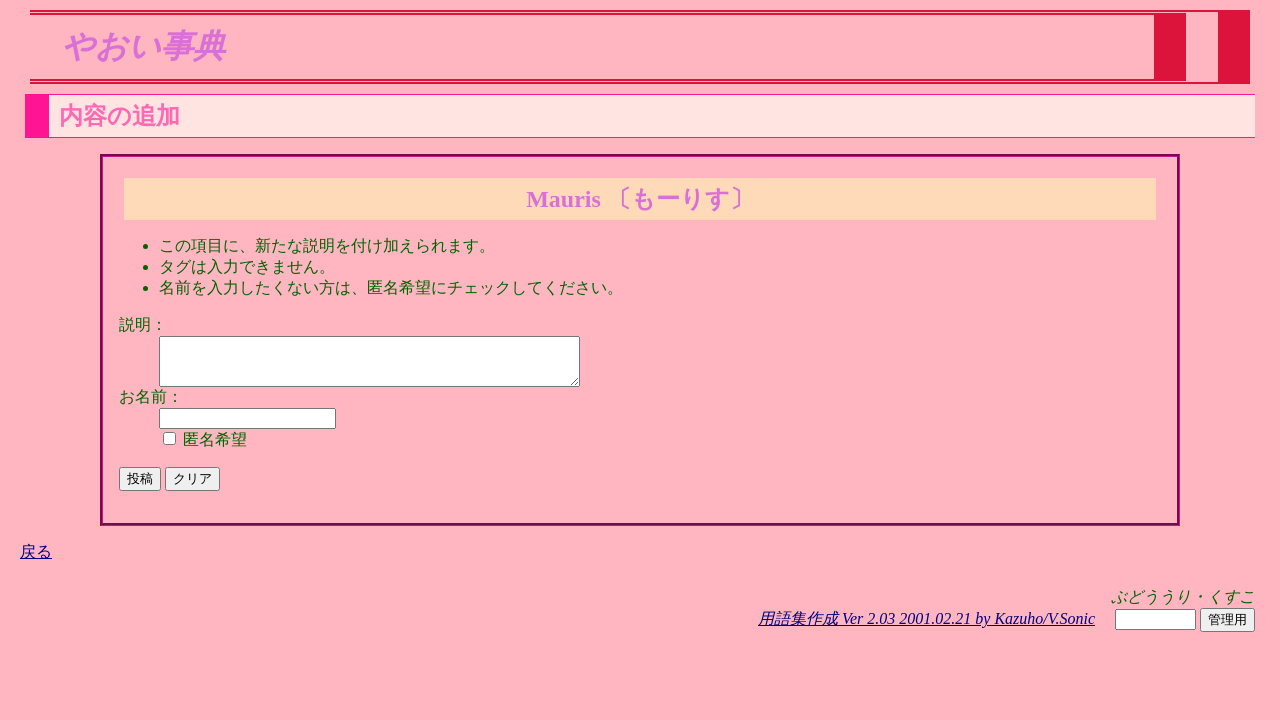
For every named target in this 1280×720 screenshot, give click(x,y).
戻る (36, 560)
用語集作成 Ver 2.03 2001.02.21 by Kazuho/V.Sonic (926, 627)
